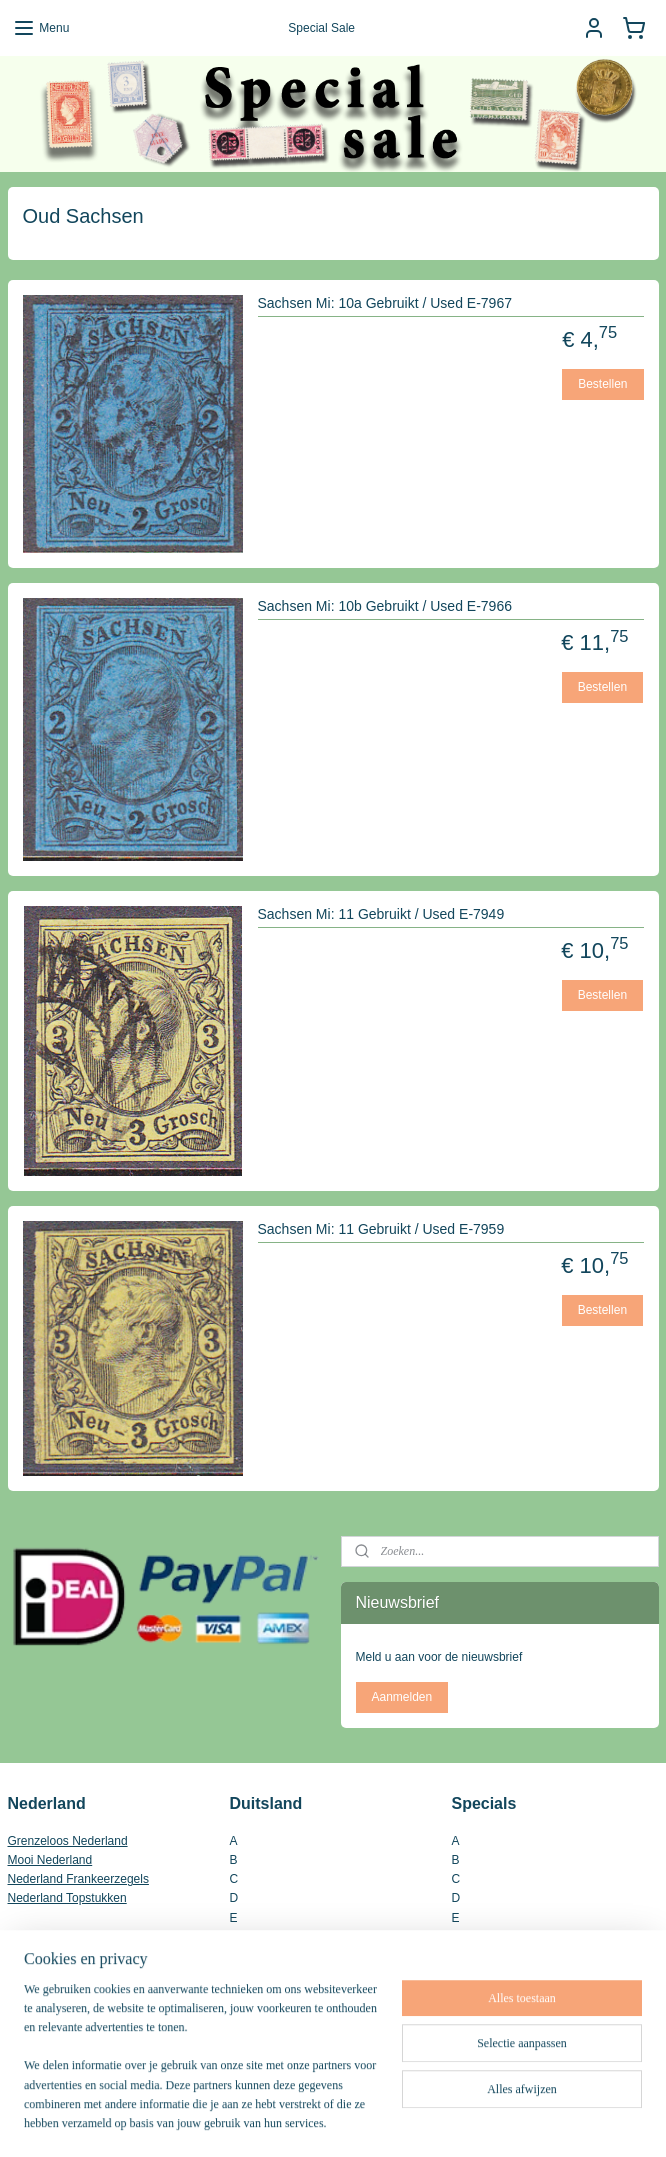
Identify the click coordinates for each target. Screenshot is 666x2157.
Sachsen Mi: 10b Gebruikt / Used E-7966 (385, 606)
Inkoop (26, 2028)
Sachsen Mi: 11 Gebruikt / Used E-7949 (381, 914)
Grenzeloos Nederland (68, 1841)
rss (304, 2120)
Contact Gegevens (57, 2009)
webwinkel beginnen (369, 2120)
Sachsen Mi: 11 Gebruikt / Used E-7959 (381, 1229)
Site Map (31, 2048)
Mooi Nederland (50, 1860)
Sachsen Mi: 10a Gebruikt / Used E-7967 (385, 303)
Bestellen (602, 383)
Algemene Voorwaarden (72, 1990)
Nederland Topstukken (67, 1898)
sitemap (268, 2120)
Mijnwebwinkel (524, 2120)
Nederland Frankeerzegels (78, 1879)
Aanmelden (401, 1697)
